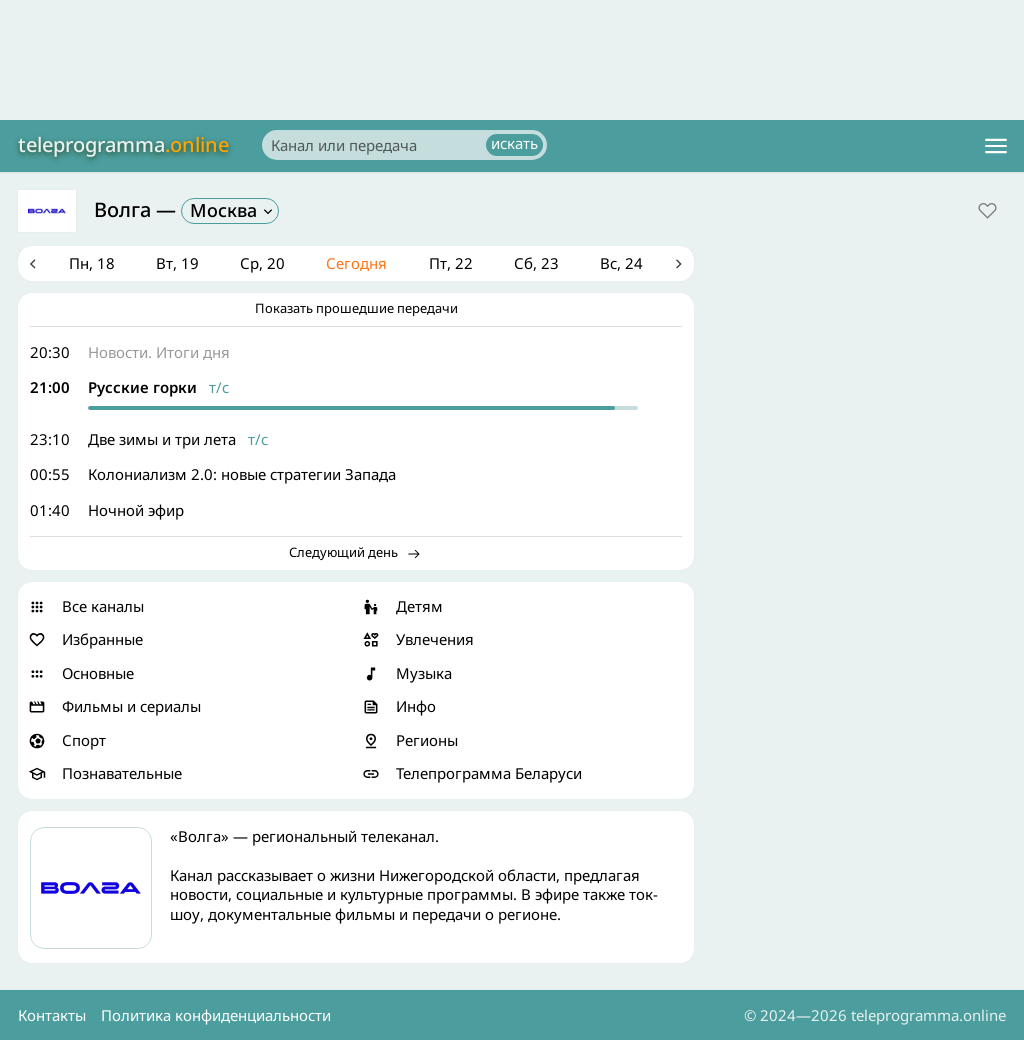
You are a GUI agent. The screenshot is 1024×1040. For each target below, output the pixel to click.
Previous (33, 264)
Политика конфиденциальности (216, 1015)
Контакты (52, 1015)
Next (679, 264)
